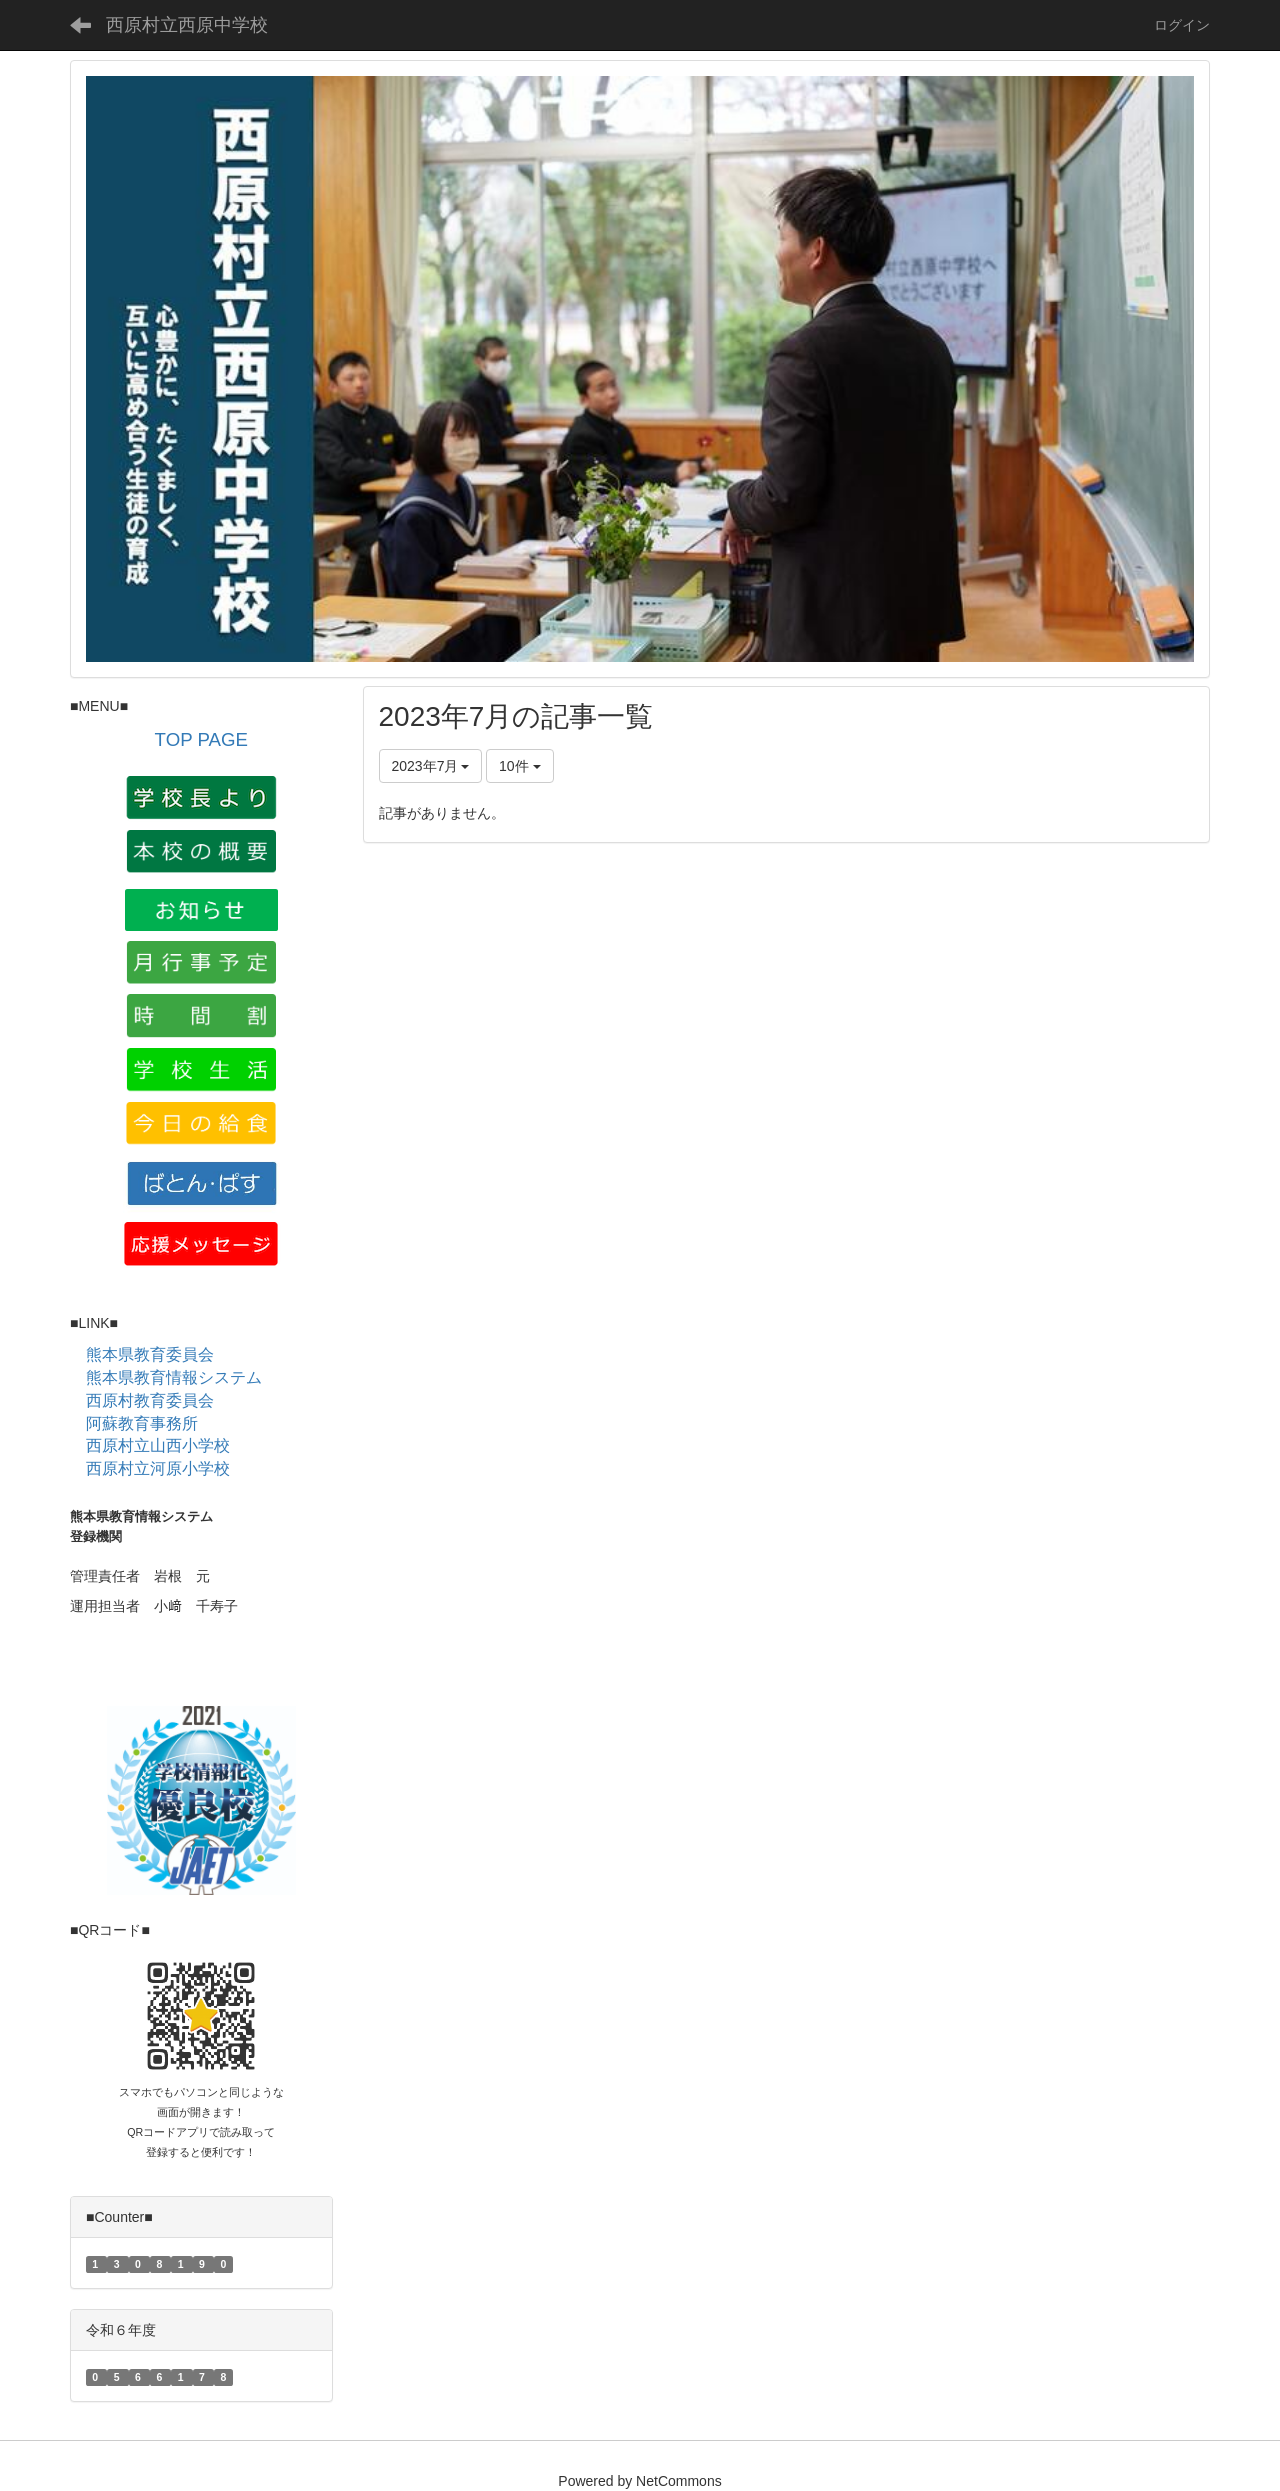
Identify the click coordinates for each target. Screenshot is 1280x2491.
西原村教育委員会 (150, 1400)
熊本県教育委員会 (150, 1354)
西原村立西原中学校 (187, 25)
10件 (519, 766)
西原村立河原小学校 (158, 1468)
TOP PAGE (201, 739)
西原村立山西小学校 (158, 1445)
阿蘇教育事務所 (142, 1423)
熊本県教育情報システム (174, 1377)
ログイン (1182, 25)
